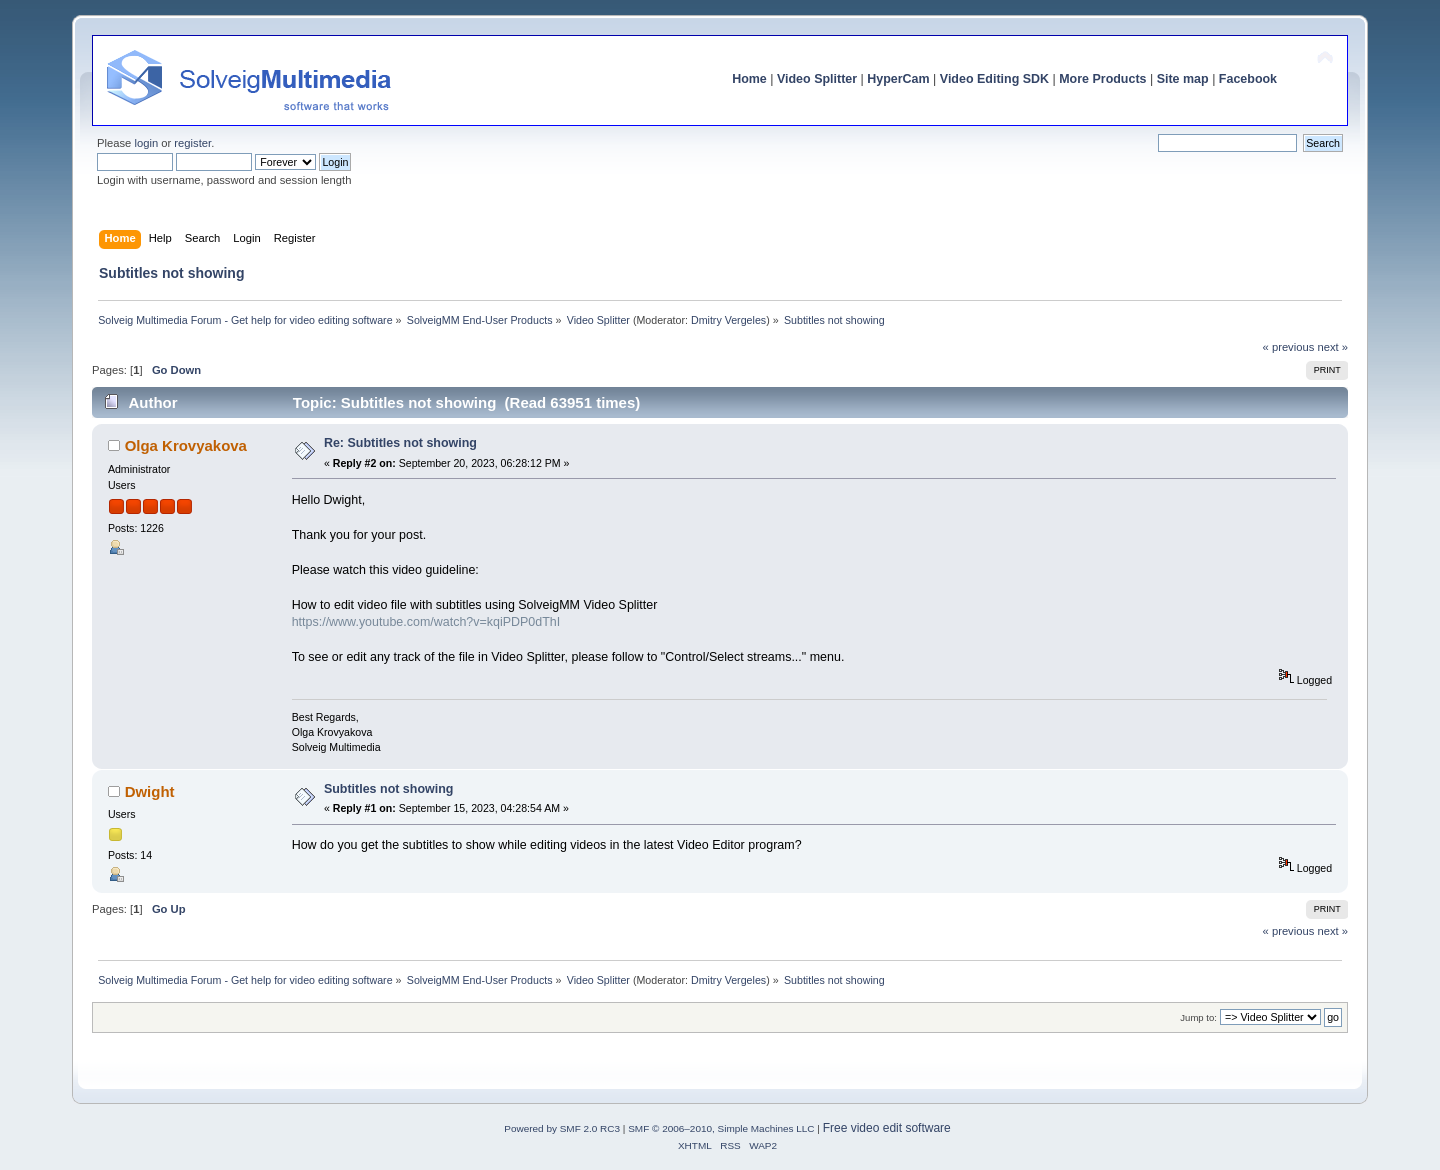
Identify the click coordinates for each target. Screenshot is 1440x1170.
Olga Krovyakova (186, 445)
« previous (1289, 347)
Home (749, 79)
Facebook (1248, 79)
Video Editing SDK (994, 79)
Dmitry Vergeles (728, 320)
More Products (1102, 79)
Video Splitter (817, 79)
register (192, 143)
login (146, 143)
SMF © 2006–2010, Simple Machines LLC (721, 1128)
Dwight (150, 791)
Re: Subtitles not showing (400, 443)
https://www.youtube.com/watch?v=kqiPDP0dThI (426, 622)
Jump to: (1198, 1017)
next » (1332, 347)
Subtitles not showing (389, 789)
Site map (1183, 79)
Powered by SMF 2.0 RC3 (562, 1128)
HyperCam (898, 79)
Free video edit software (887, 1128)
